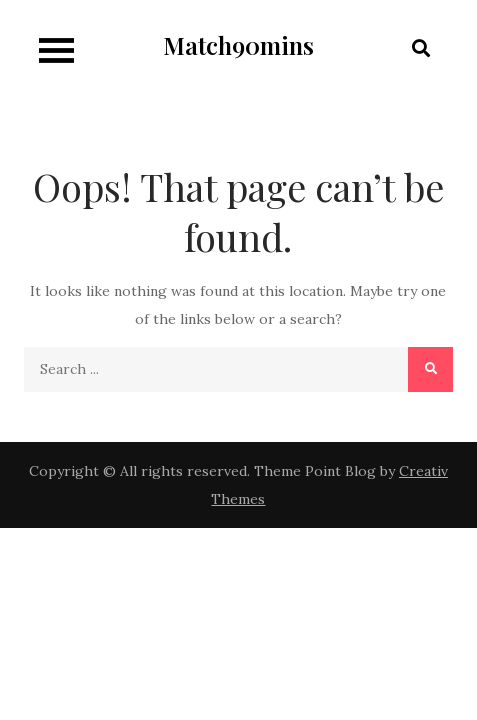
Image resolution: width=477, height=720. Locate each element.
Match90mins (238, 45)
